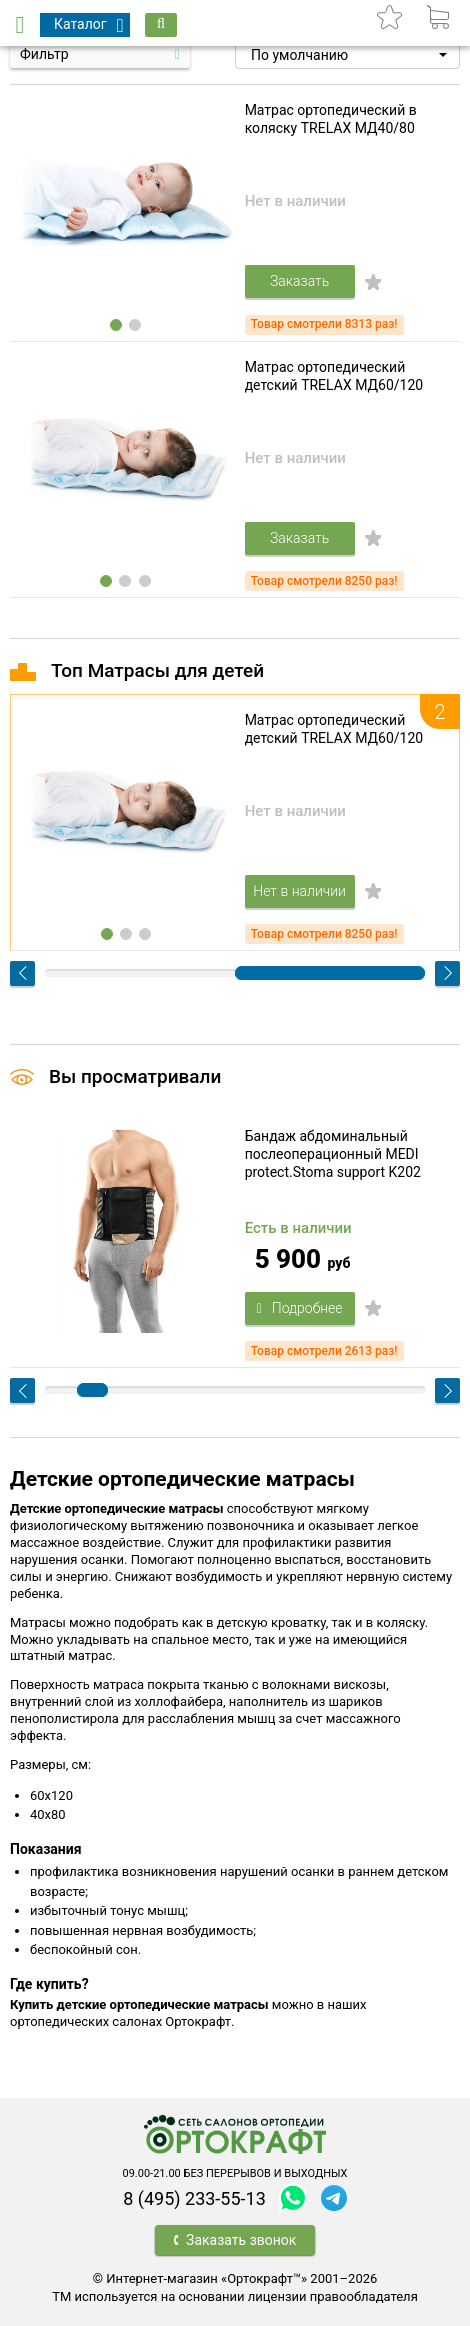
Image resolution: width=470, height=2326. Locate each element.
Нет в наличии (299, 891)
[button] (347, 55)
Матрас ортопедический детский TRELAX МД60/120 (334, 376)
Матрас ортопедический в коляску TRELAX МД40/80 (331, 119)
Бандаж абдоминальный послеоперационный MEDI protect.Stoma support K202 (333, 1154)
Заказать (299, 281)
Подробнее (300, 1308)
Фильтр (44, 54)
